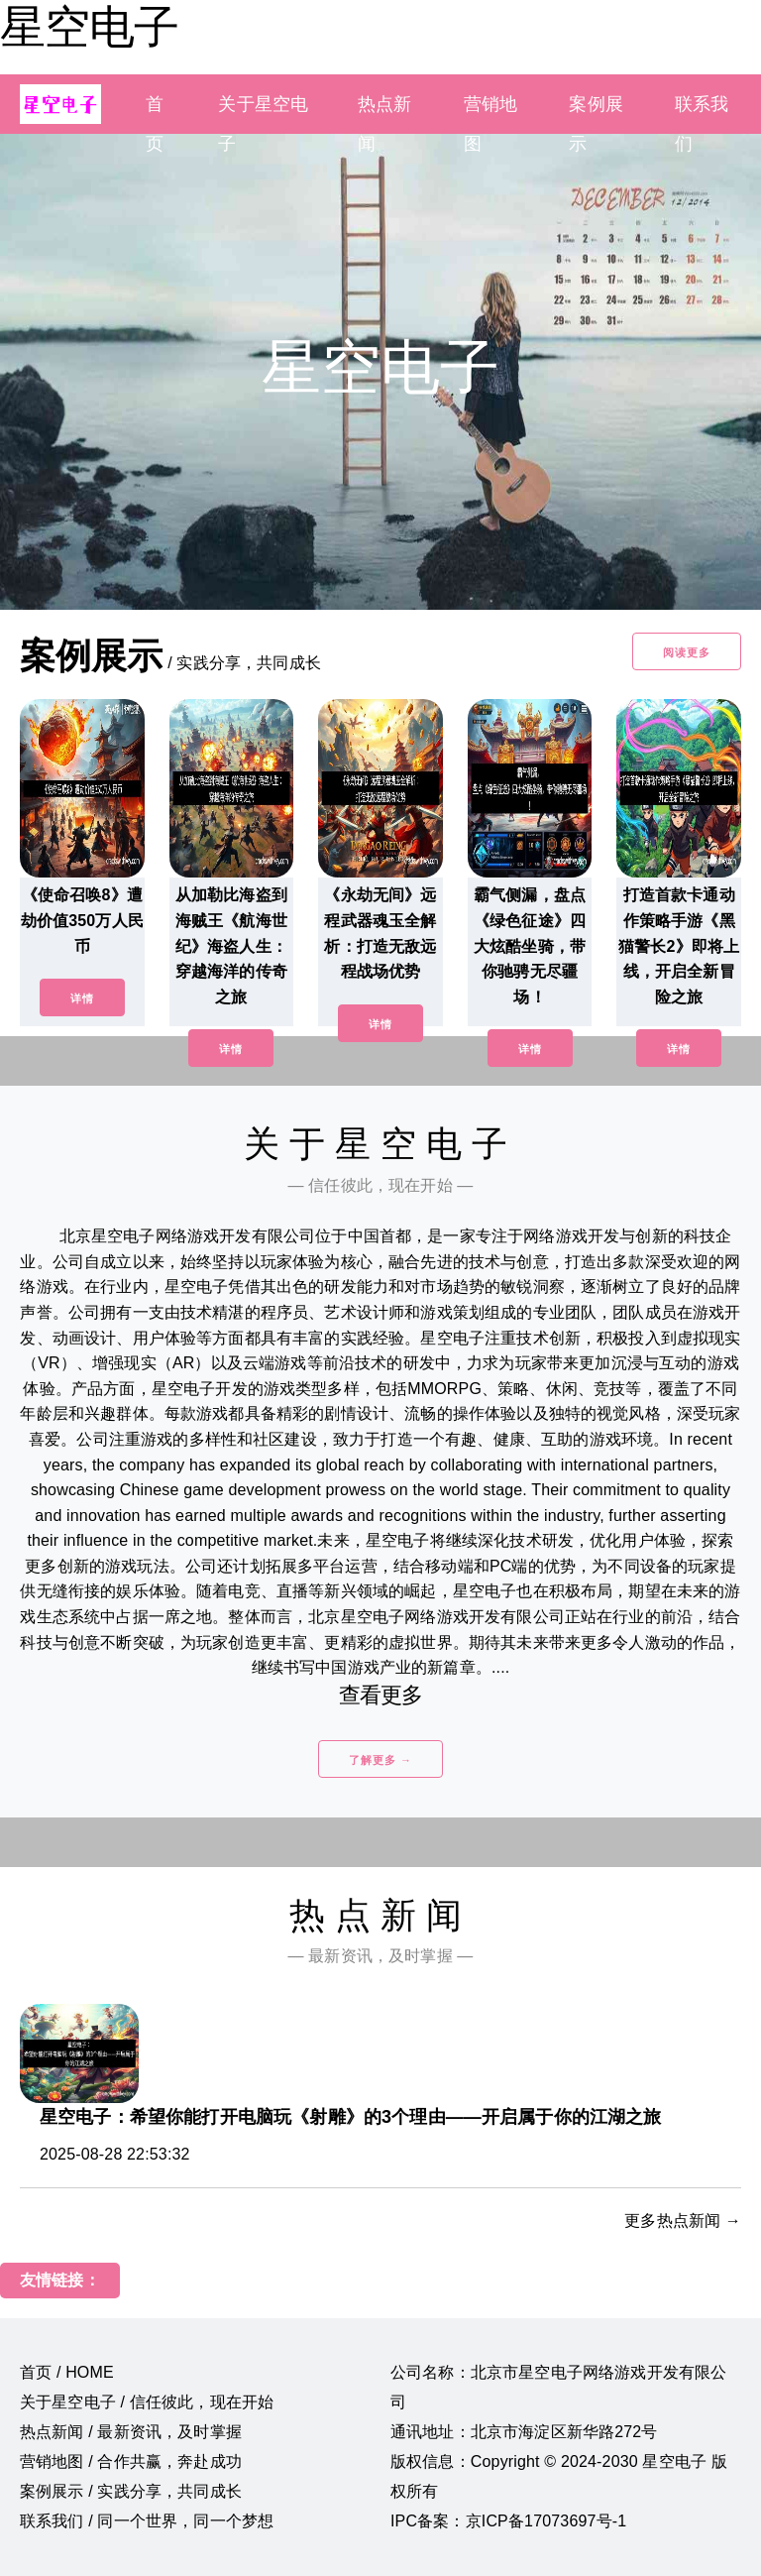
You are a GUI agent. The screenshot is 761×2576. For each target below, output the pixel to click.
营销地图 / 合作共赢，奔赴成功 (131, 2461)
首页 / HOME (67, 2372)
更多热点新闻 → (682, 2220)
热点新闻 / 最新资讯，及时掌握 (131, 2431)
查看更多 (381, 1695)
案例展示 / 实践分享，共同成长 (131, 2491)
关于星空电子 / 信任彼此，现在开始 (146, 2402)
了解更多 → (380, 1760)
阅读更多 (686, 652)
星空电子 (89, 27)
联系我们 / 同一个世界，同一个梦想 (146, 2521)
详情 (82, 998)
